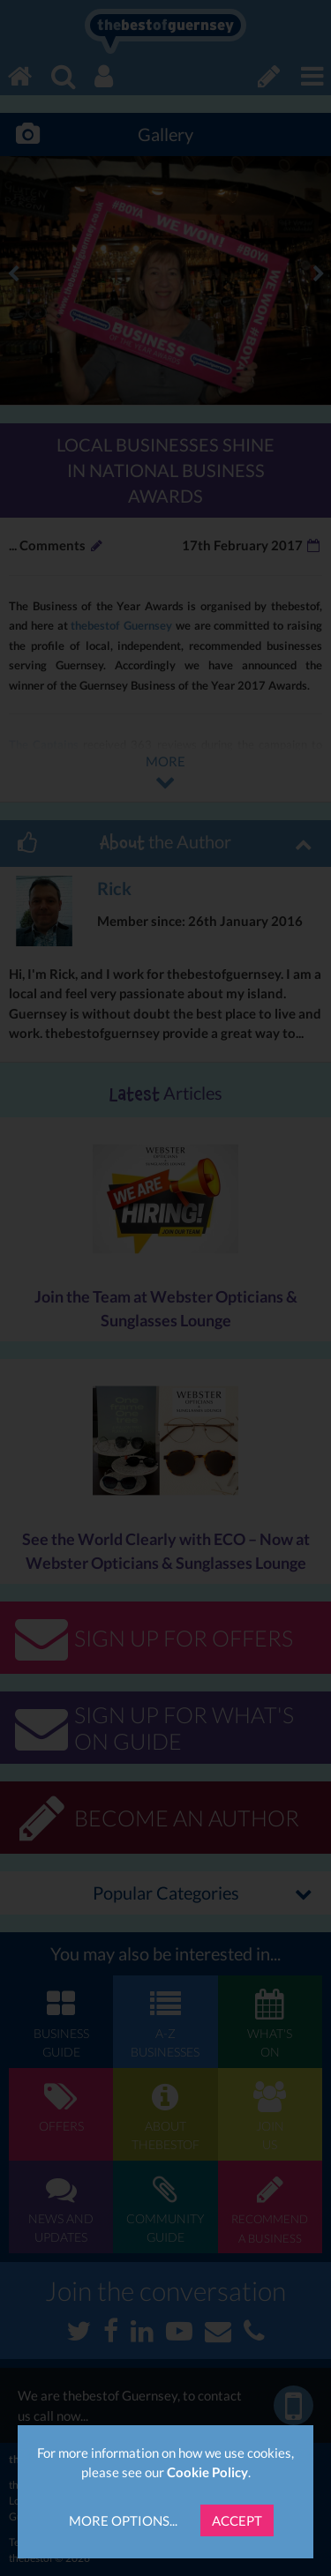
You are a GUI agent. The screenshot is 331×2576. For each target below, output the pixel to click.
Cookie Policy (207, 2472)
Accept (237, 2520)
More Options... (123, 2520)
